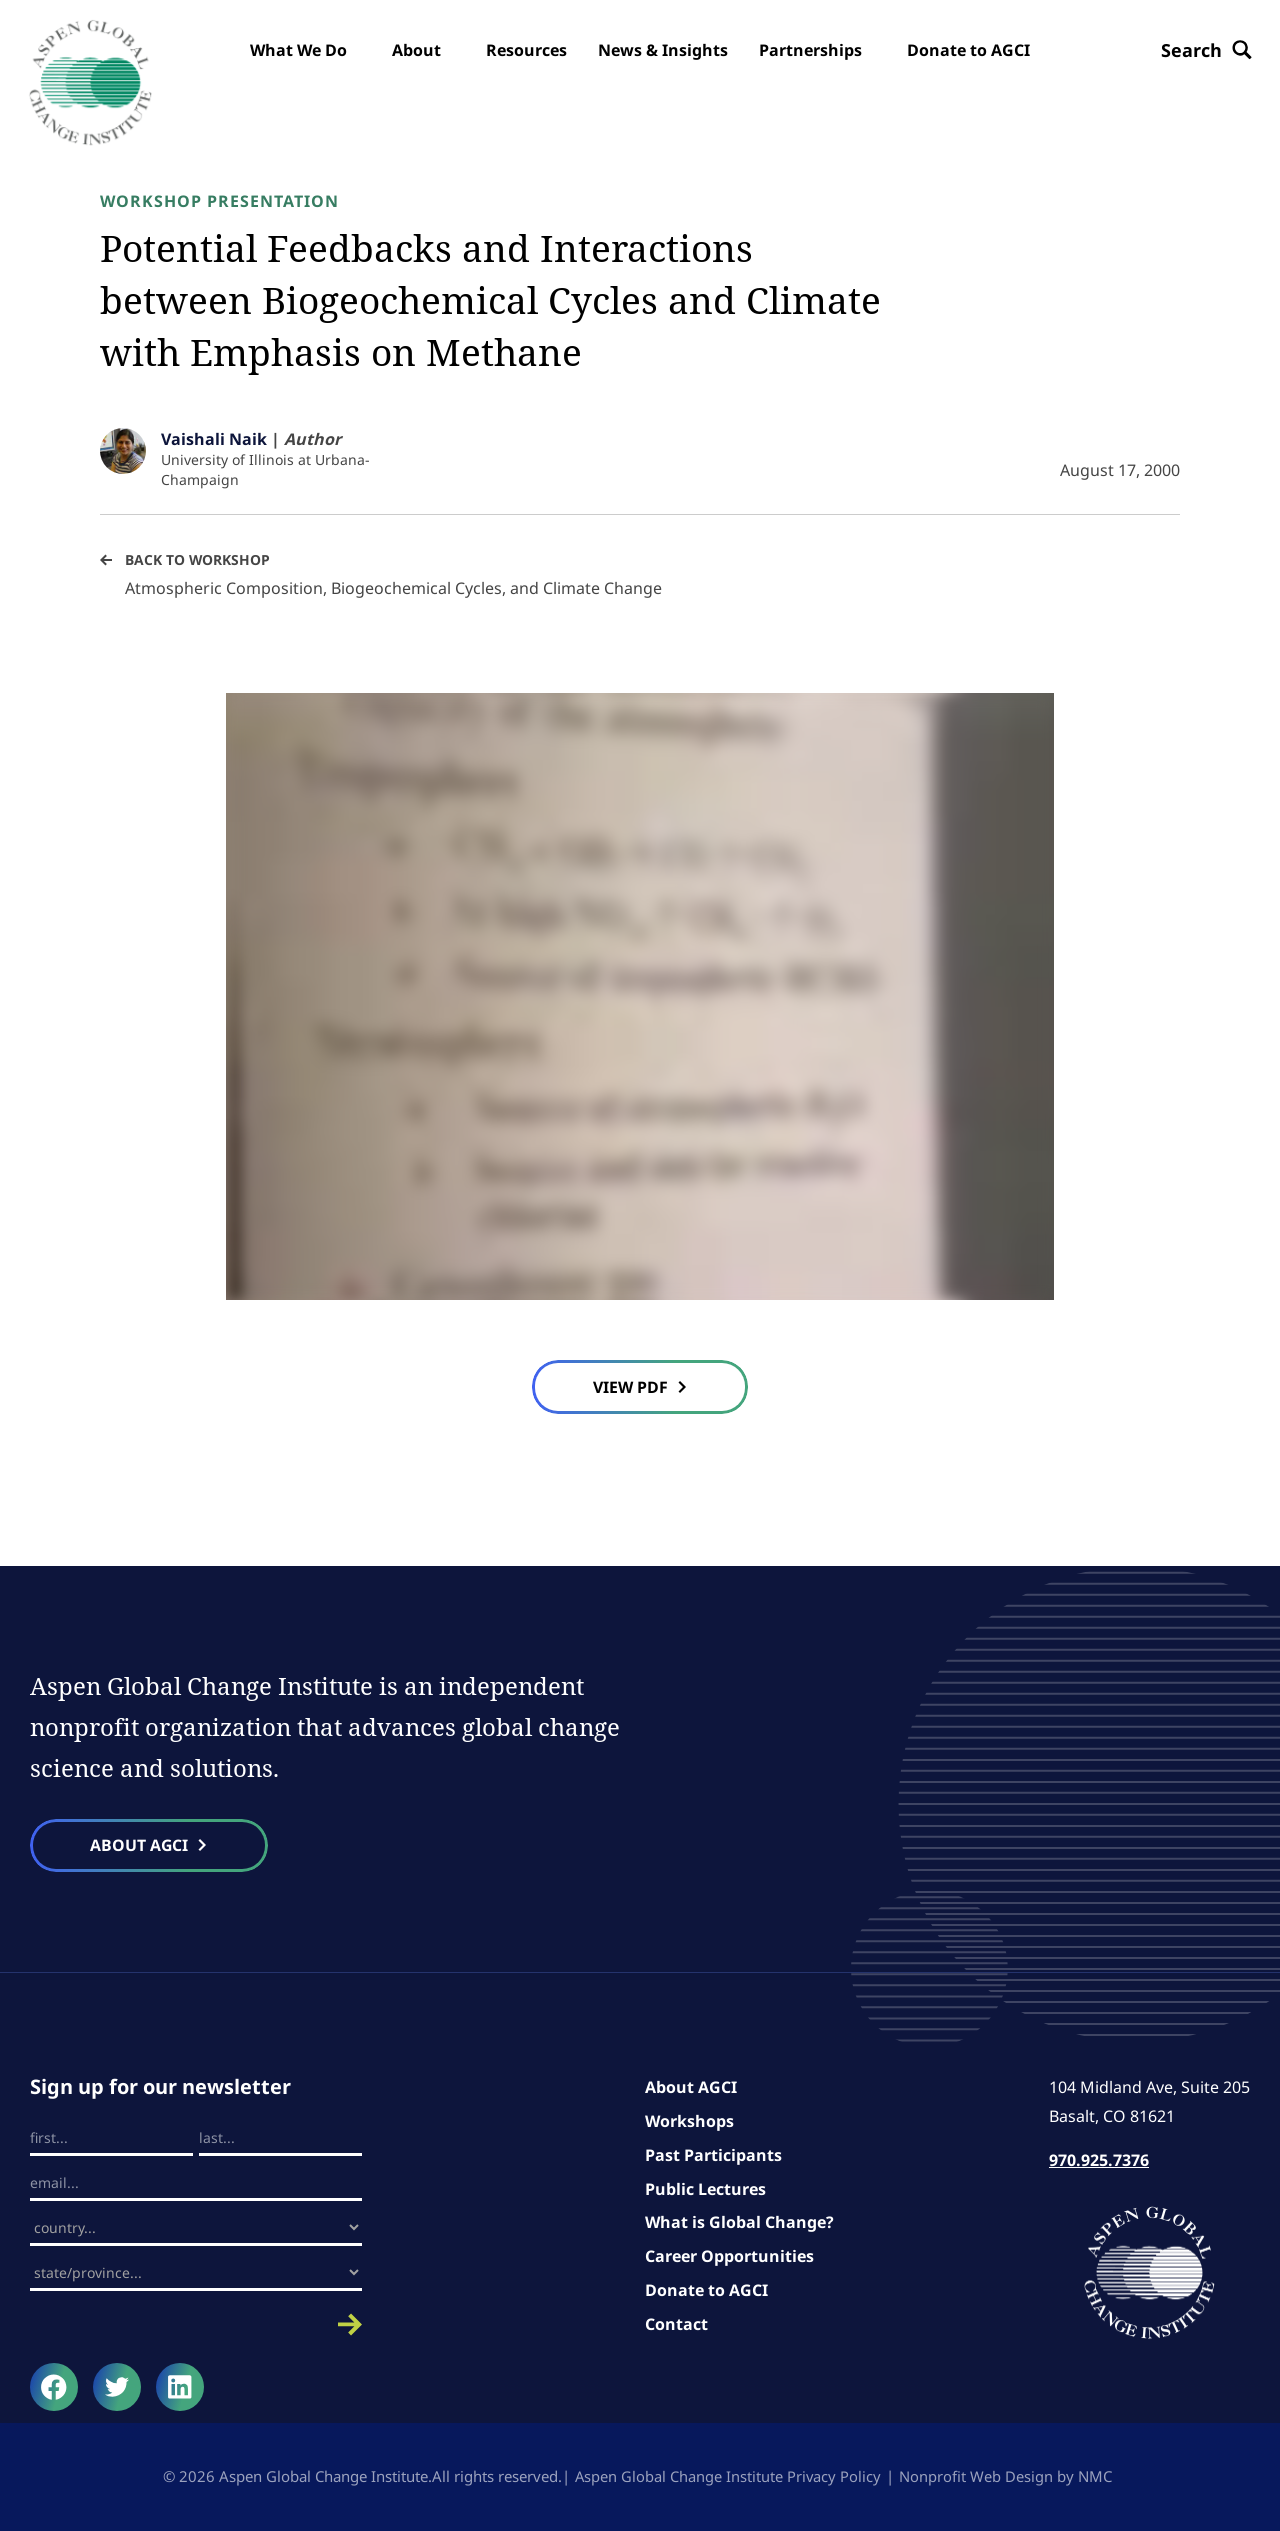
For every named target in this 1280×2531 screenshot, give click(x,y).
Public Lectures (705, 2189)
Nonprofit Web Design (977, 2477)
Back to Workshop (198, 559)
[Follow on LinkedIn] (180, 2388)
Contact (676, 2324)
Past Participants (713, 2156)
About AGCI (691, 2088)
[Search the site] (1204, 50)
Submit (196, 2325)
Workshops (689, 2122)
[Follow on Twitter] (117, 2388)
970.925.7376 (1099, 2161)
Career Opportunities (729, 2257)
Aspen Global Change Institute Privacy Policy (728, 2477)
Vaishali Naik (214, 439)
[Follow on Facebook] (54, 2388)
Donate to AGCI (706, 2291)
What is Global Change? (739, 2223)
